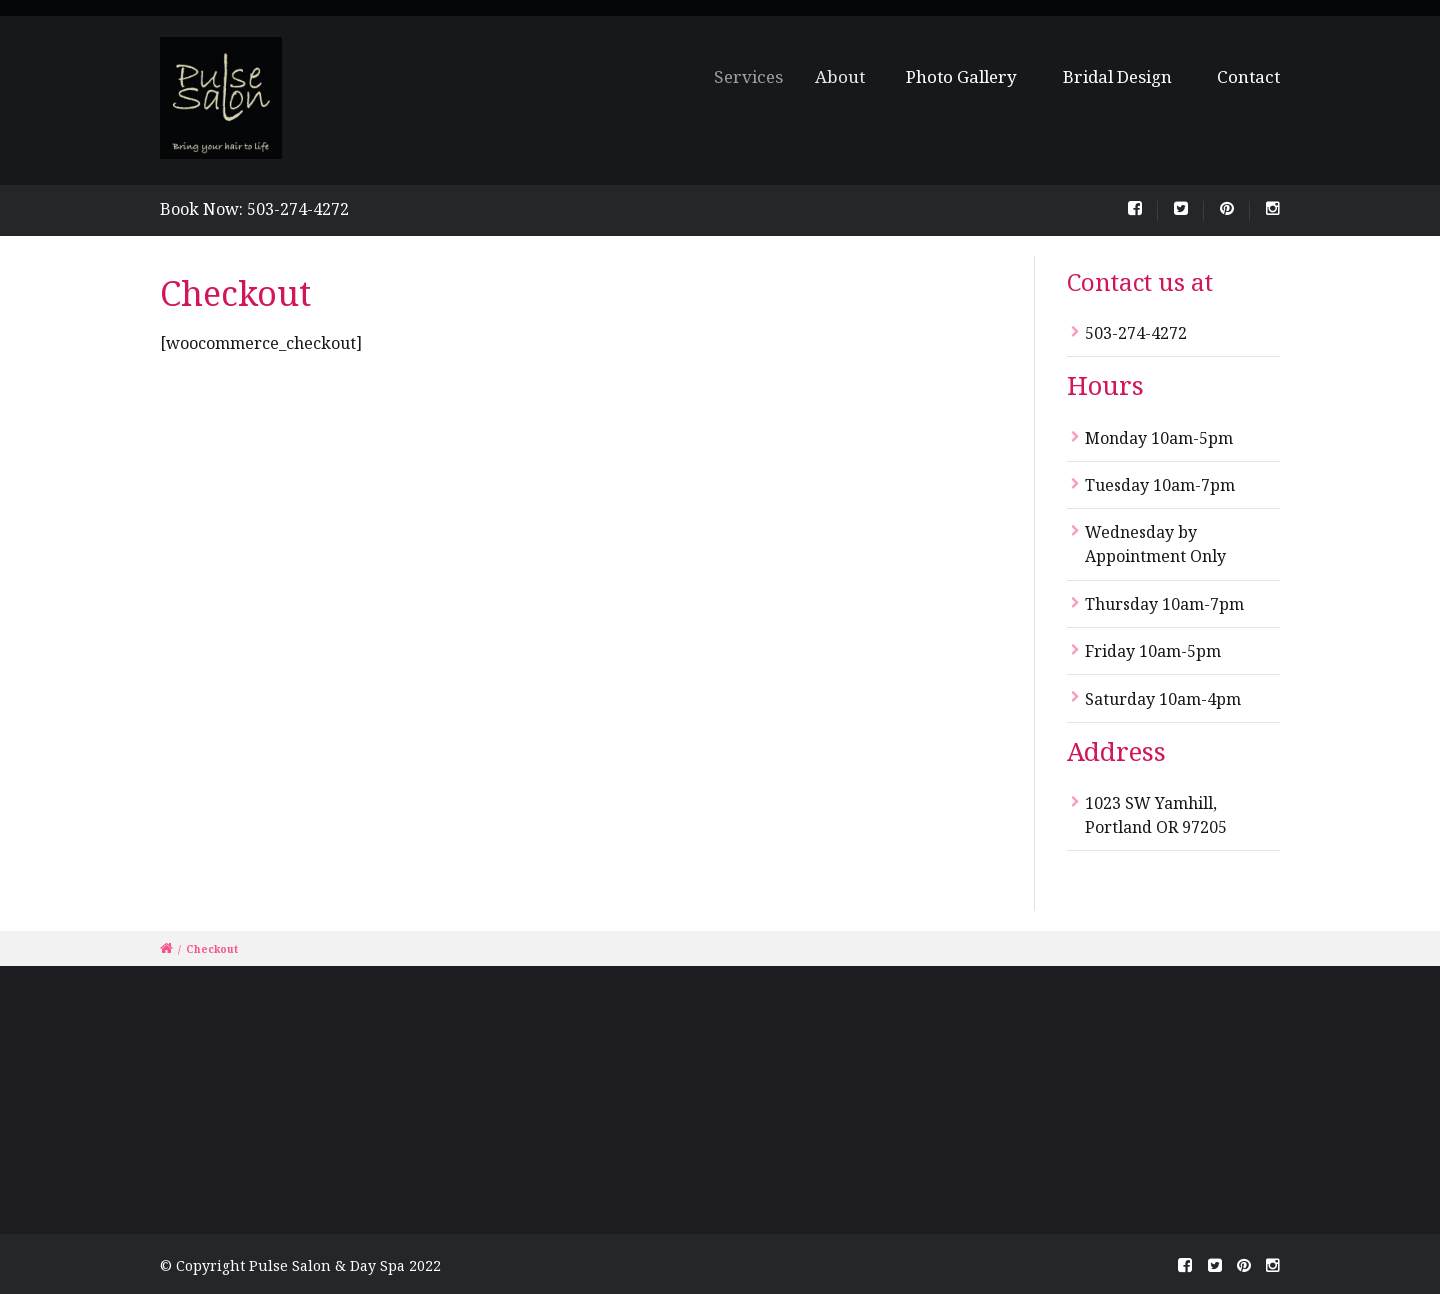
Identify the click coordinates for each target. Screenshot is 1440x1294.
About (846, 76)
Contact (1248, 76)
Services (756, 76)
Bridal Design (1117, 76)
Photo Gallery (962, 76)
